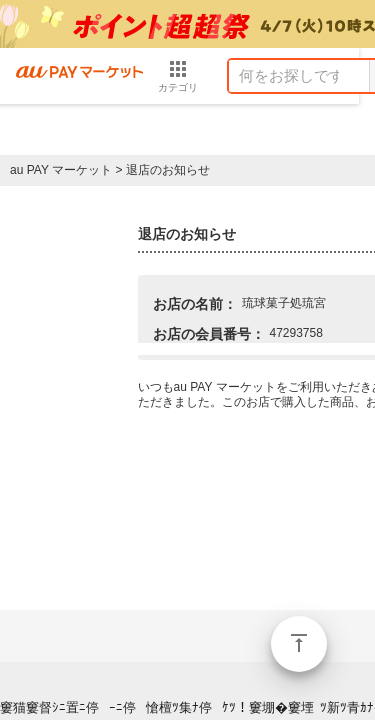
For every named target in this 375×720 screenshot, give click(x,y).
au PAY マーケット (61, 170)
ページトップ (299, 644)
